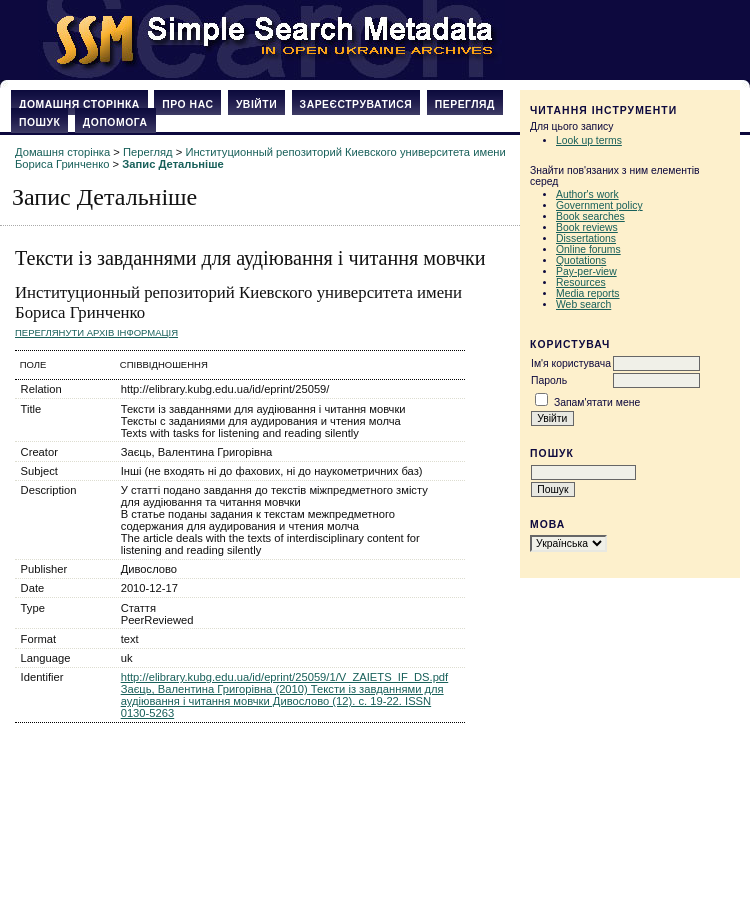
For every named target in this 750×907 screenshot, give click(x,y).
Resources (581, 282)
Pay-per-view (586, 271)
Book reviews (587, 227)
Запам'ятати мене (597, 402)
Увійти (256, 104)
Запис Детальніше (172, 164)
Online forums (588, 249)
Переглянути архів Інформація (96, 332)
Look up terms (589, 140)
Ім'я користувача (571, 363)
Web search (583, 304)
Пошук (39, 122)
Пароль (549, 380)
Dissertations (586, 238)
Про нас (187, 104)
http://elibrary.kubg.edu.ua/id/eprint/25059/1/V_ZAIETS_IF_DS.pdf (285, 677)
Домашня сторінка (79, 104)
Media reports (588, 293)
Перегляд (465, 104)
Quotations (581, 260)
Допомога (115, 122)
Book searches (590, 216)
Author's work (587, 194)
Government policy (599, 205)
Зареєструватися (356, 104)
